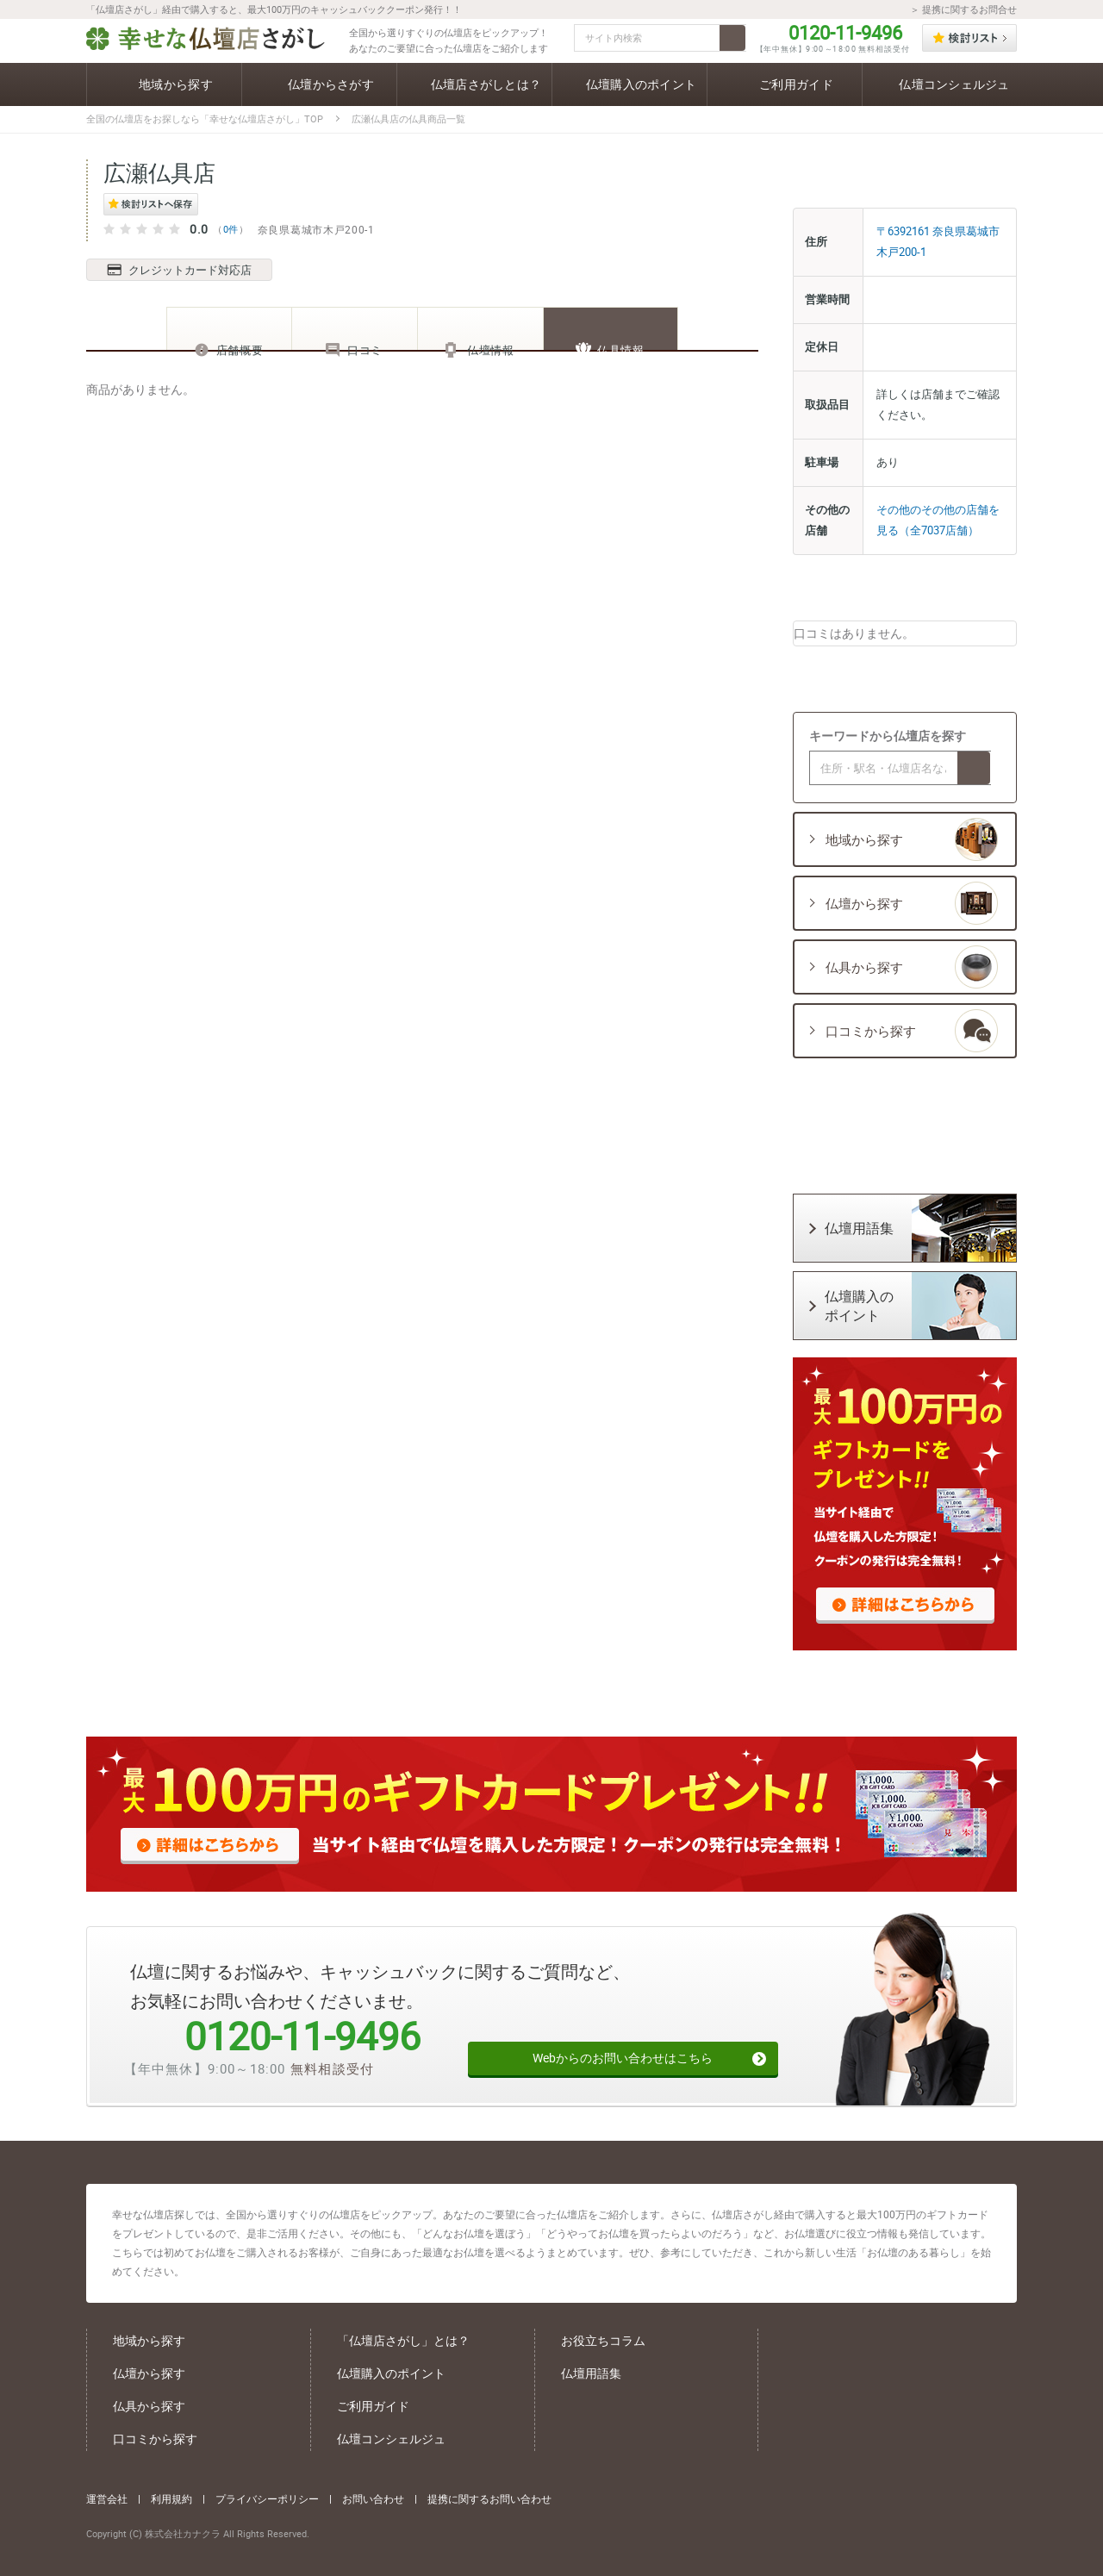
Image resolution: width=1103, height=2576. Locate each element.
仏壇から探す (149, 2373)
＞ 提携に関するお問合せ (963, 9)
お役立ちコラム (603, 2340)
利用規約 (171, 2496)
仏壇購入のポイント (391, 2373)
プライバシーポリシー (267, 2496)
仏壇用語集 (591, 2373)
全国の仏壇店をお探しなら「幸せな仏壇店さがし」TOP (204, 118)
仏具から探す (149, 2406)
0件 (231, 228)
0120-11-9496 (845, 32)
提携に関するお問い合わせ (489, 2496)
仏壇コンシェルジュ (391, 2438)
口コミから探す (155, 2438)
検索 (732, 38)
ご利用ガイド (373, 2406)
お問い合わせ (373, 2496)
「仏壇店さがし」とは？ (403, 2340)
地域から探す (149, 2340)
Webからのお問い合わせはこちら (618, 2048)
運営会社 (107, 2496)
